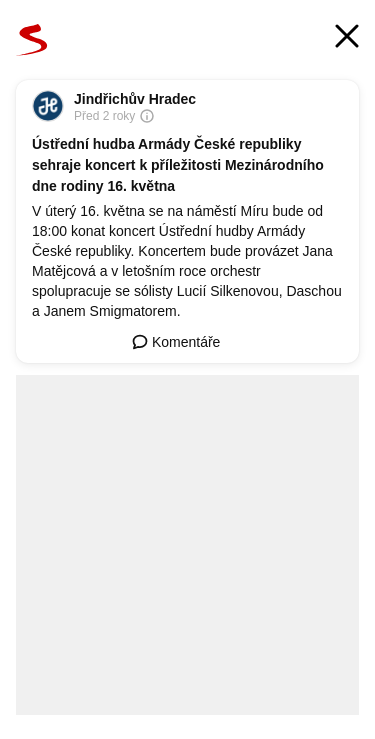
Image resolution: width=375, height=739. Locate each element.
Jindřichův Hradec (135, 99)
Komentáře (176, 342)
